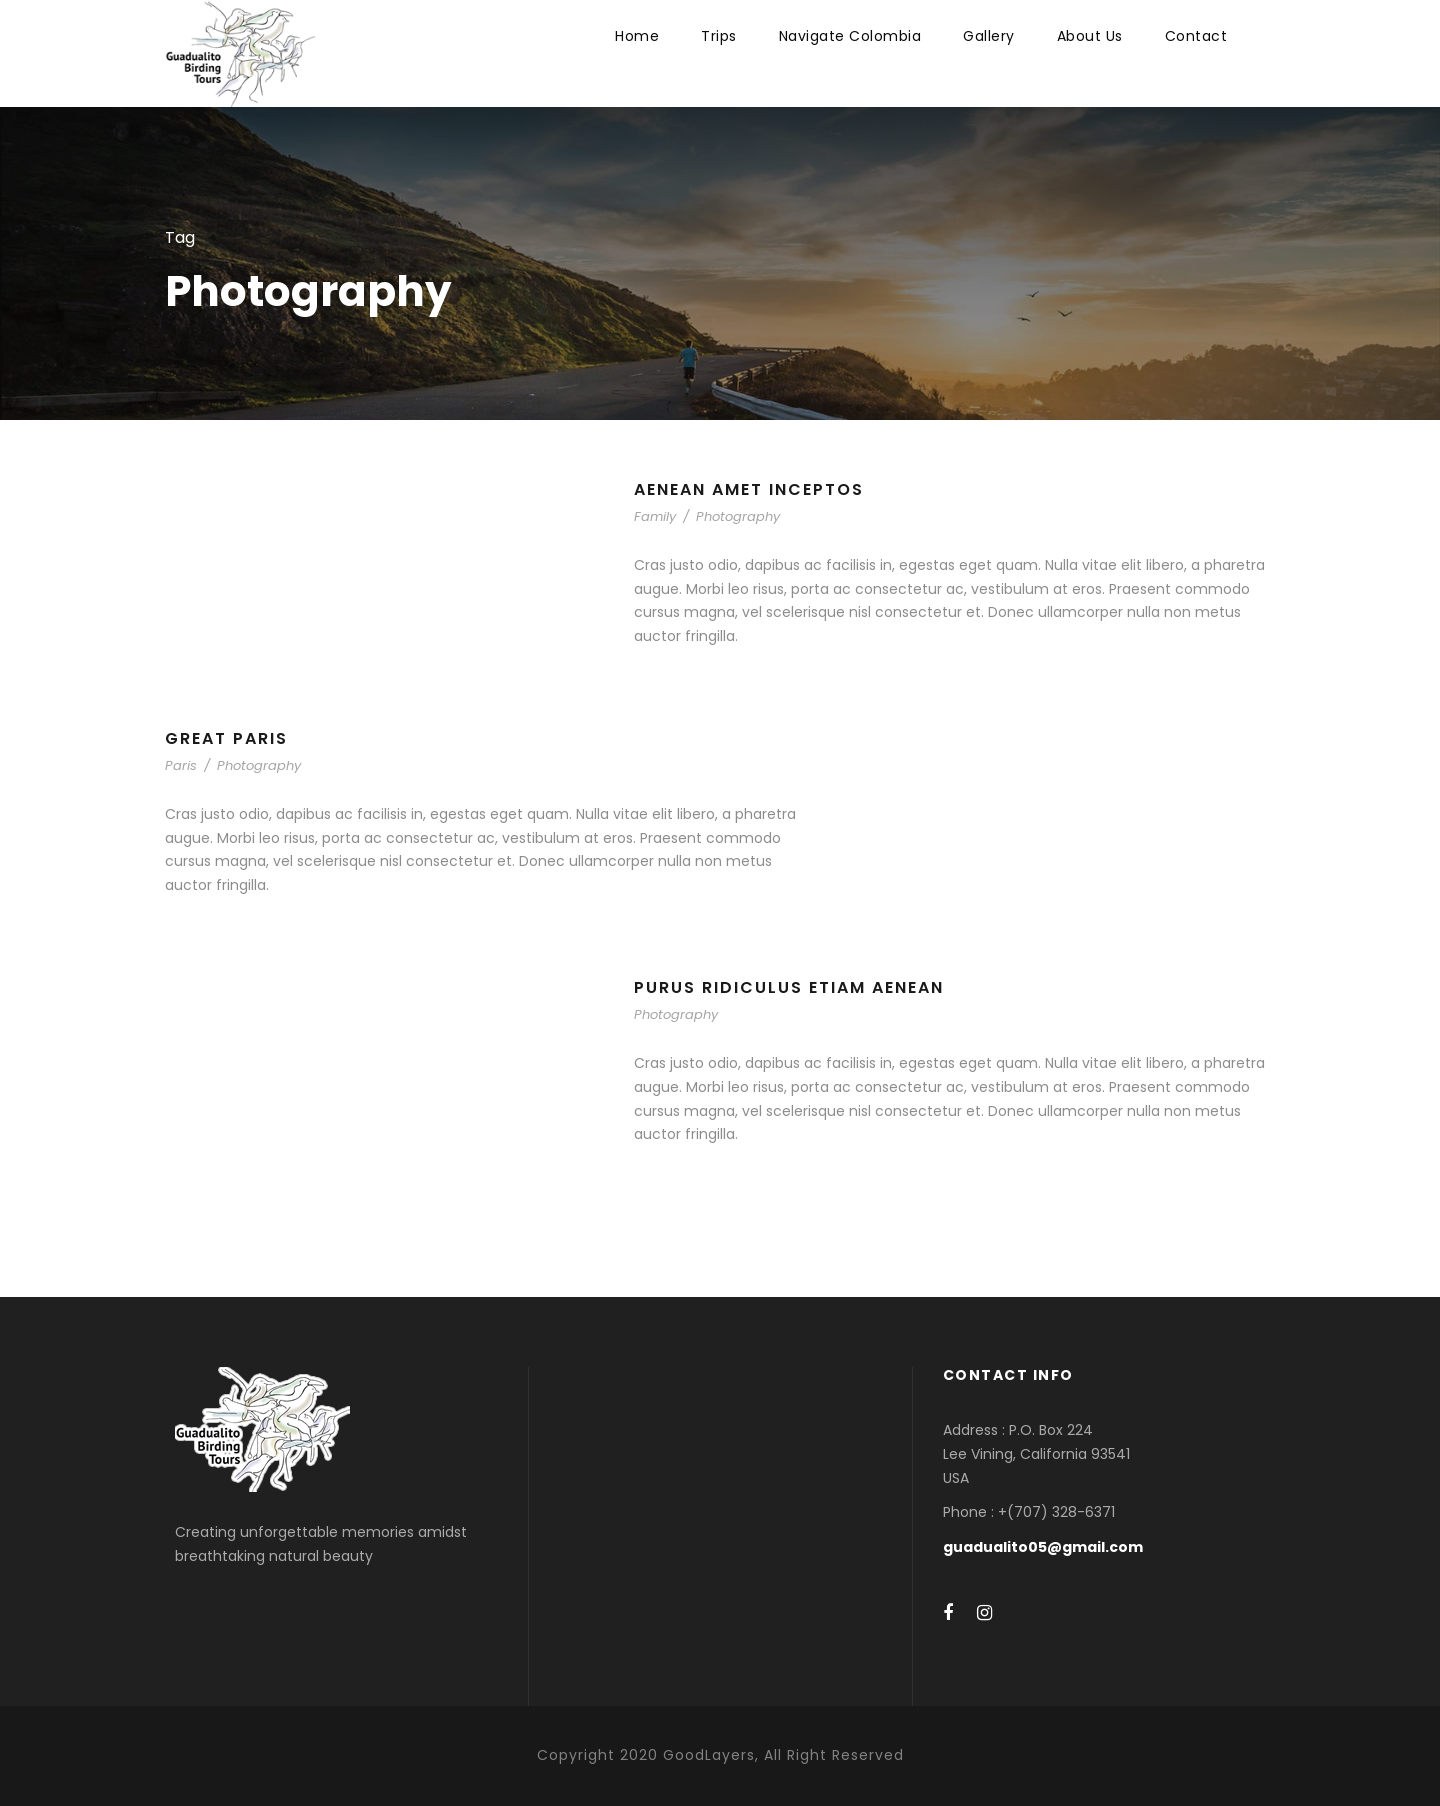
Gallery (989, 36)
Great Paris (226, 738)
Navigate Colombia (850, 36)
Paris (181, 765)
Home (637, 36)
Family (655, 516)
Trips (719, 36)
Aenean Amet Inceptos (749, 489)
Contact (1196, 36)
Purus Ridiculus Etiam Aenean (789, 987)
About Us (1090, 36)
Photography (738, 516)
